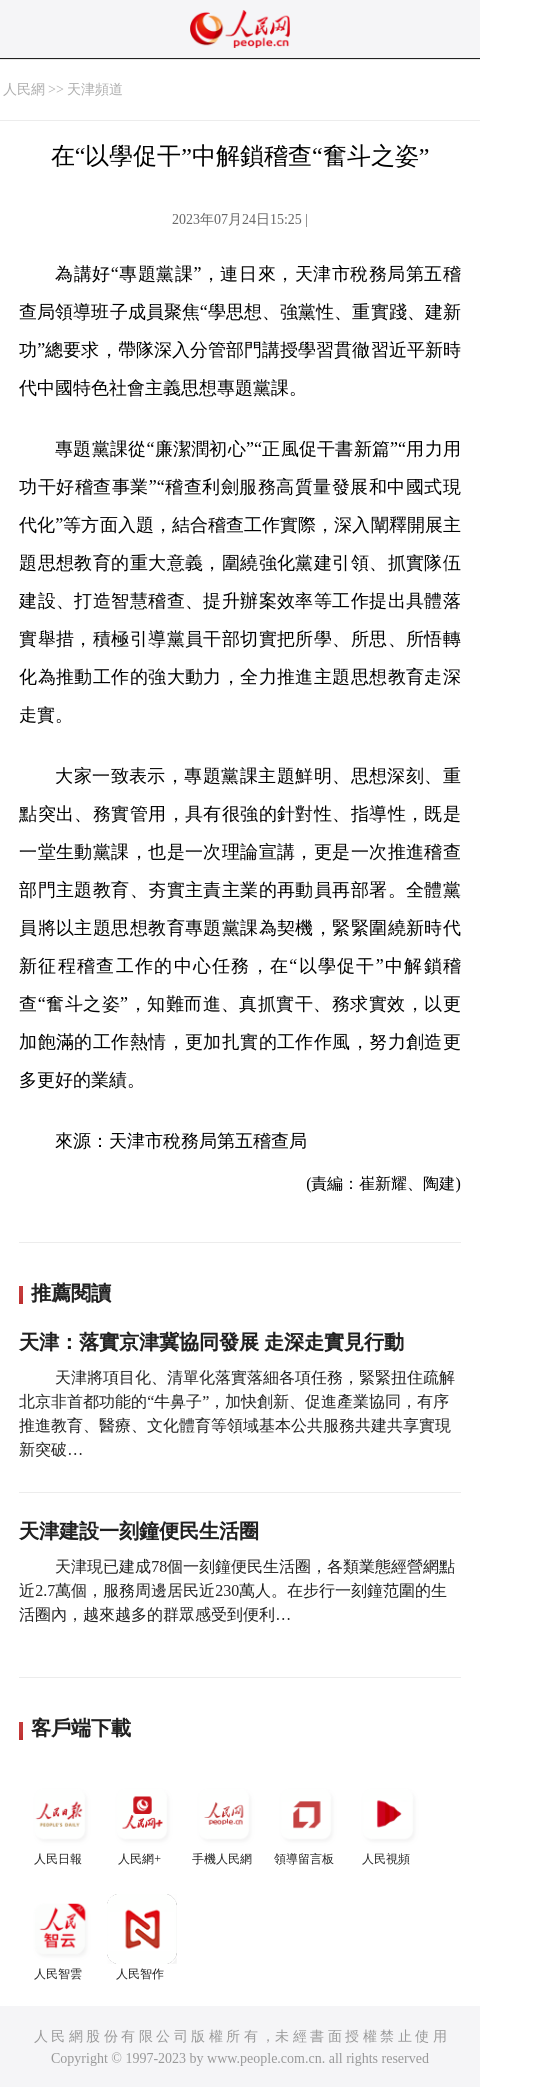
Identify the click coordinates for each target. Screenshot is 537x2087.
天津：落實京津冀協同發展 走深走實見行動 (211, 1342)
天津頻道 (95, 89)
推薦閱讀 (71, 1293)
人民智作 (142, 1937)
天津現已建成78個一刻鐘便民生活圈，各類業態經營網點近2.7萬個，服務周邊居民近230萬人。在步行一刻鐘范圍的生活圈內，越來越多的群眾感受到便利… (237, 1590)
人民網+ (142, 1822)
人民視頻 (388, 1822)
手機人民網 (224, 1822)
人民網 (24, 89)
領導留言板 (306, 1822)
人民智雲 (60, 1937)
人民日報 (60, 1822)
